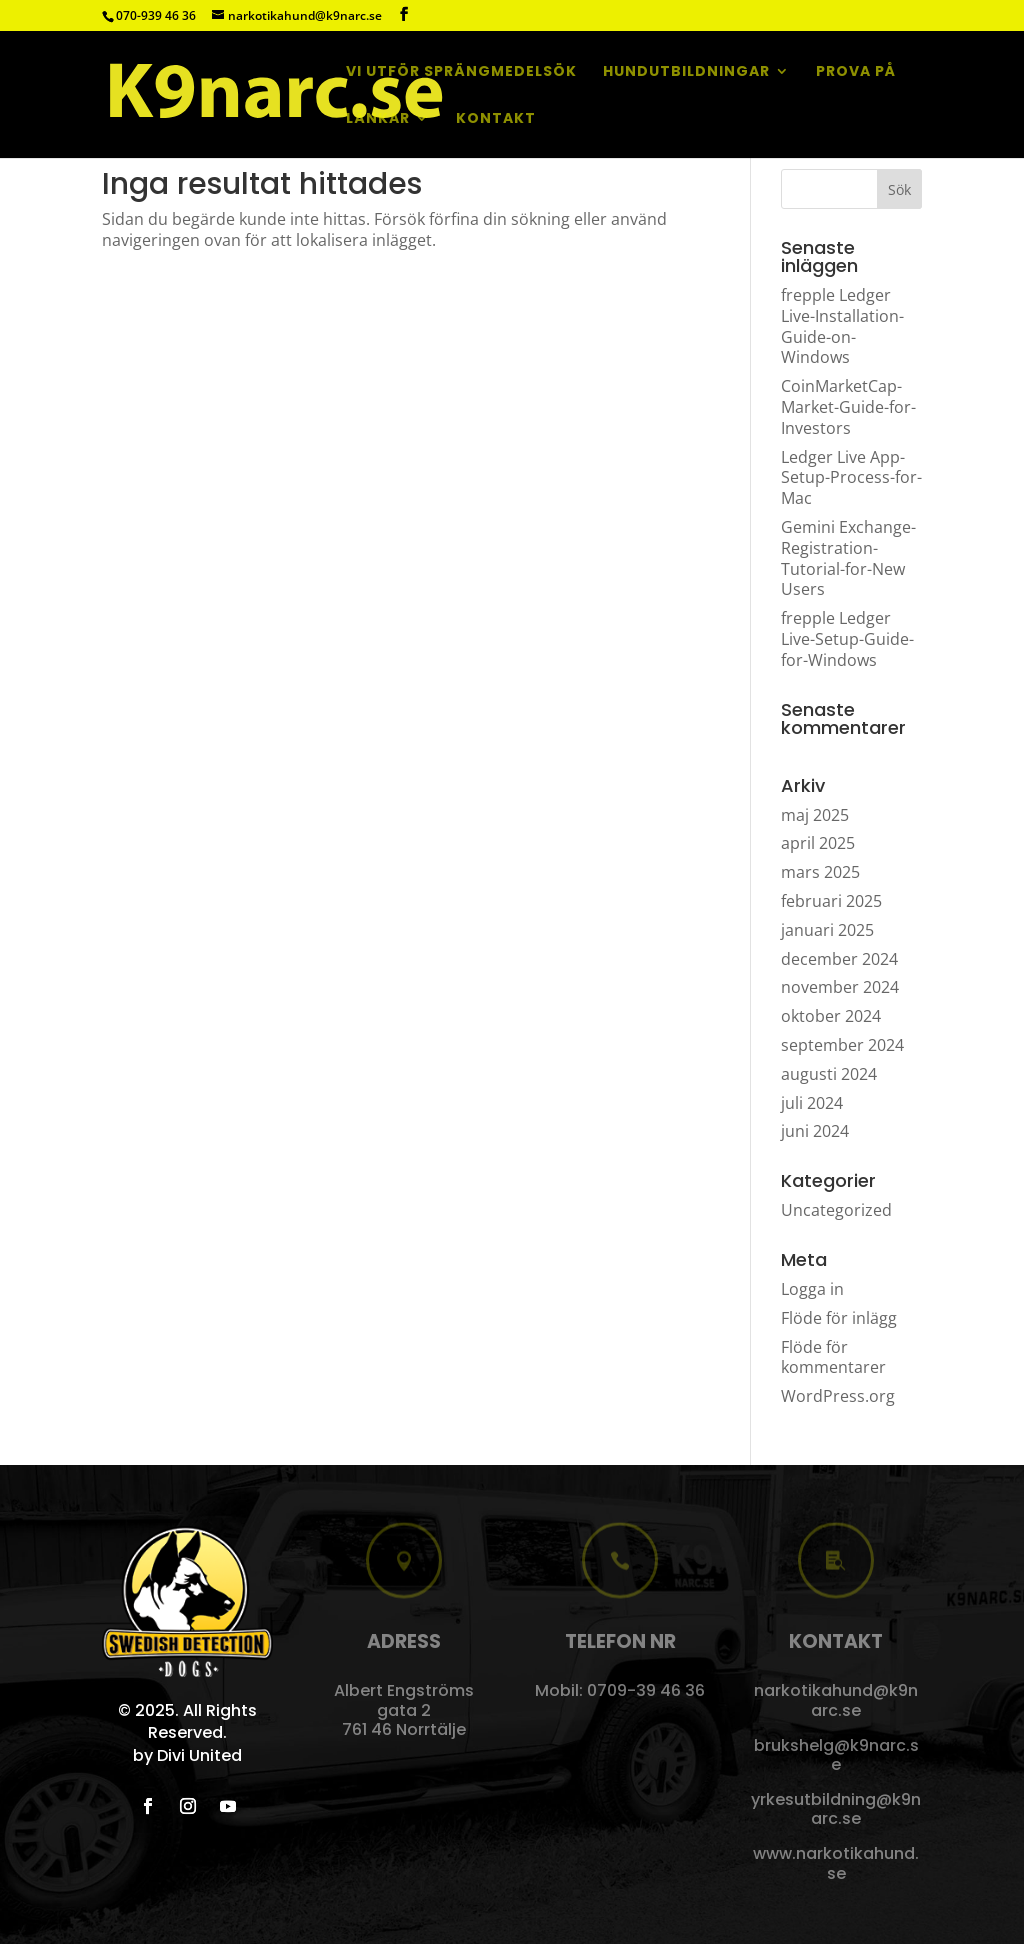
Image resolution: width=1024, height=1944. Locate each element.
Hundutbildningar (686, 72)
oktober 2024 (831, 1016)
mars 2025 (820, 872)
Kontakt (496, 119)
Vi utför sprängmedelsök (461, 72)
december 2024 (839, 959)
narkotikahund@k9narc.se (836, 1700)
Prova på (856, 72)
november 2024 (840, 987)
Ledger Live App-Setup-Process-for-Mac (851, 478)
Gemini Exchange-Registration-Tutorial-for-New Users (848, 558)
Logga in (812, 1289)
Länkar (378, 119)
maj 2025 (815, 815)
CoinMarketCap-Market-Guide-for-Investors (848, 407)
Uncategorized (836, 1210)
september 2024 (842, 1045)
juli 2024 (812, 1103)
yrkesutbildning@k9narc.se (836, 1809)
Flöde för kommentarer (833, 1357)
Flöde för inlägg (839, 1318)
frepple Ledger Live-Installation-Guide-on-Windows (842, 326)
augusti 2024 (829, 1074)
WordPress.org (838, 1396)
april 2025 (818, 843)
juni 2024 (815, 1131)
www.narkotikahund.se (836, 1863)
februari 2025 (831, 901)
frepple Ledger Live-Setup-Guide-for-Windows (847, 639)
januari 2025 (827, 930)
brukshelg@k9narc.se (836, 1755)
